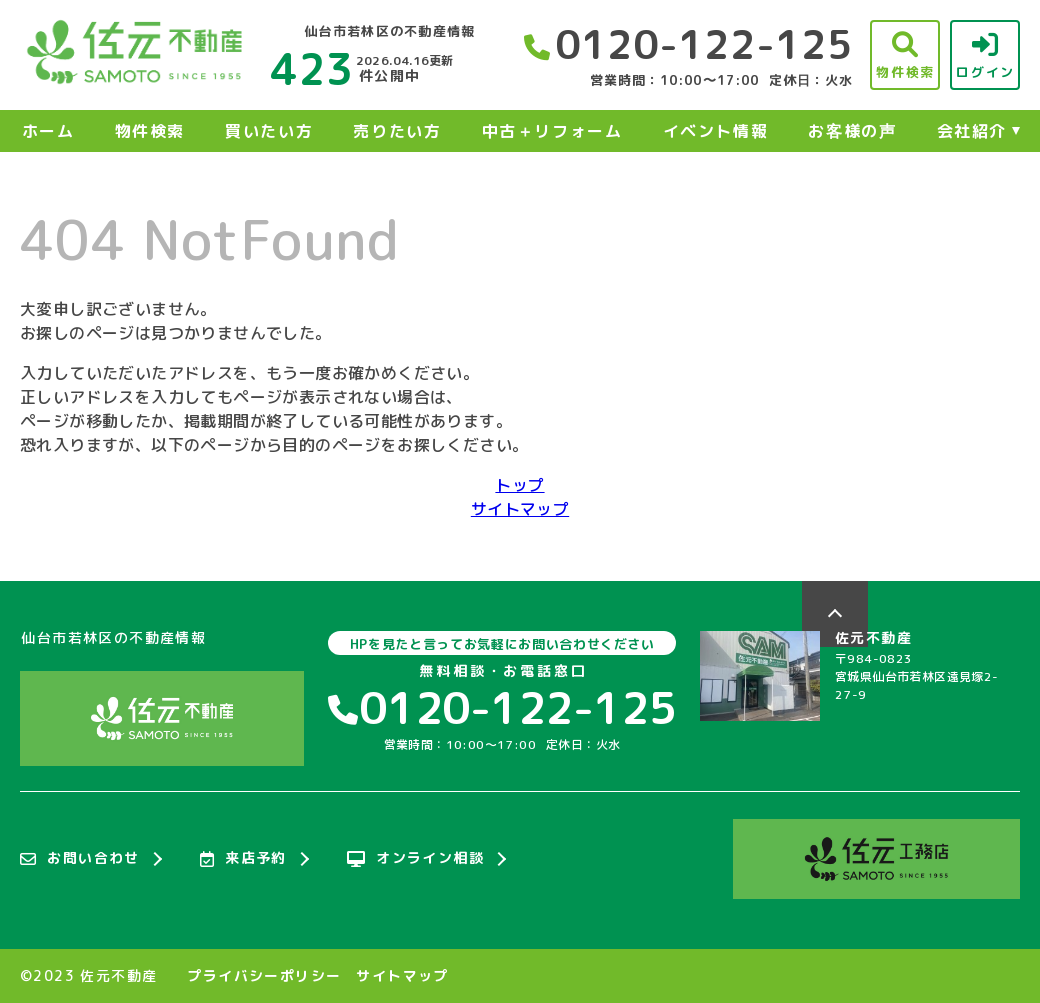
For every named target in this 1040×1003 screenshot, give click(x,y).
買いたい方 (269, 131)
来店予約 (243, 859)
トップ (519, 485)
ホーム (48, 131)
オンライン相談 (415, 859)
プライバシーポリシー (264, 976)
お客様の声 (852, 131)
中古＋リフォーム (552, 131)
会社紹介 (972, 131)
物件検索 (150, 131)
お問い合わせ (80, 859)
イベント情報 (716, 131)
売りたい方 (397, 131)
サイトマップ (520, 509)
